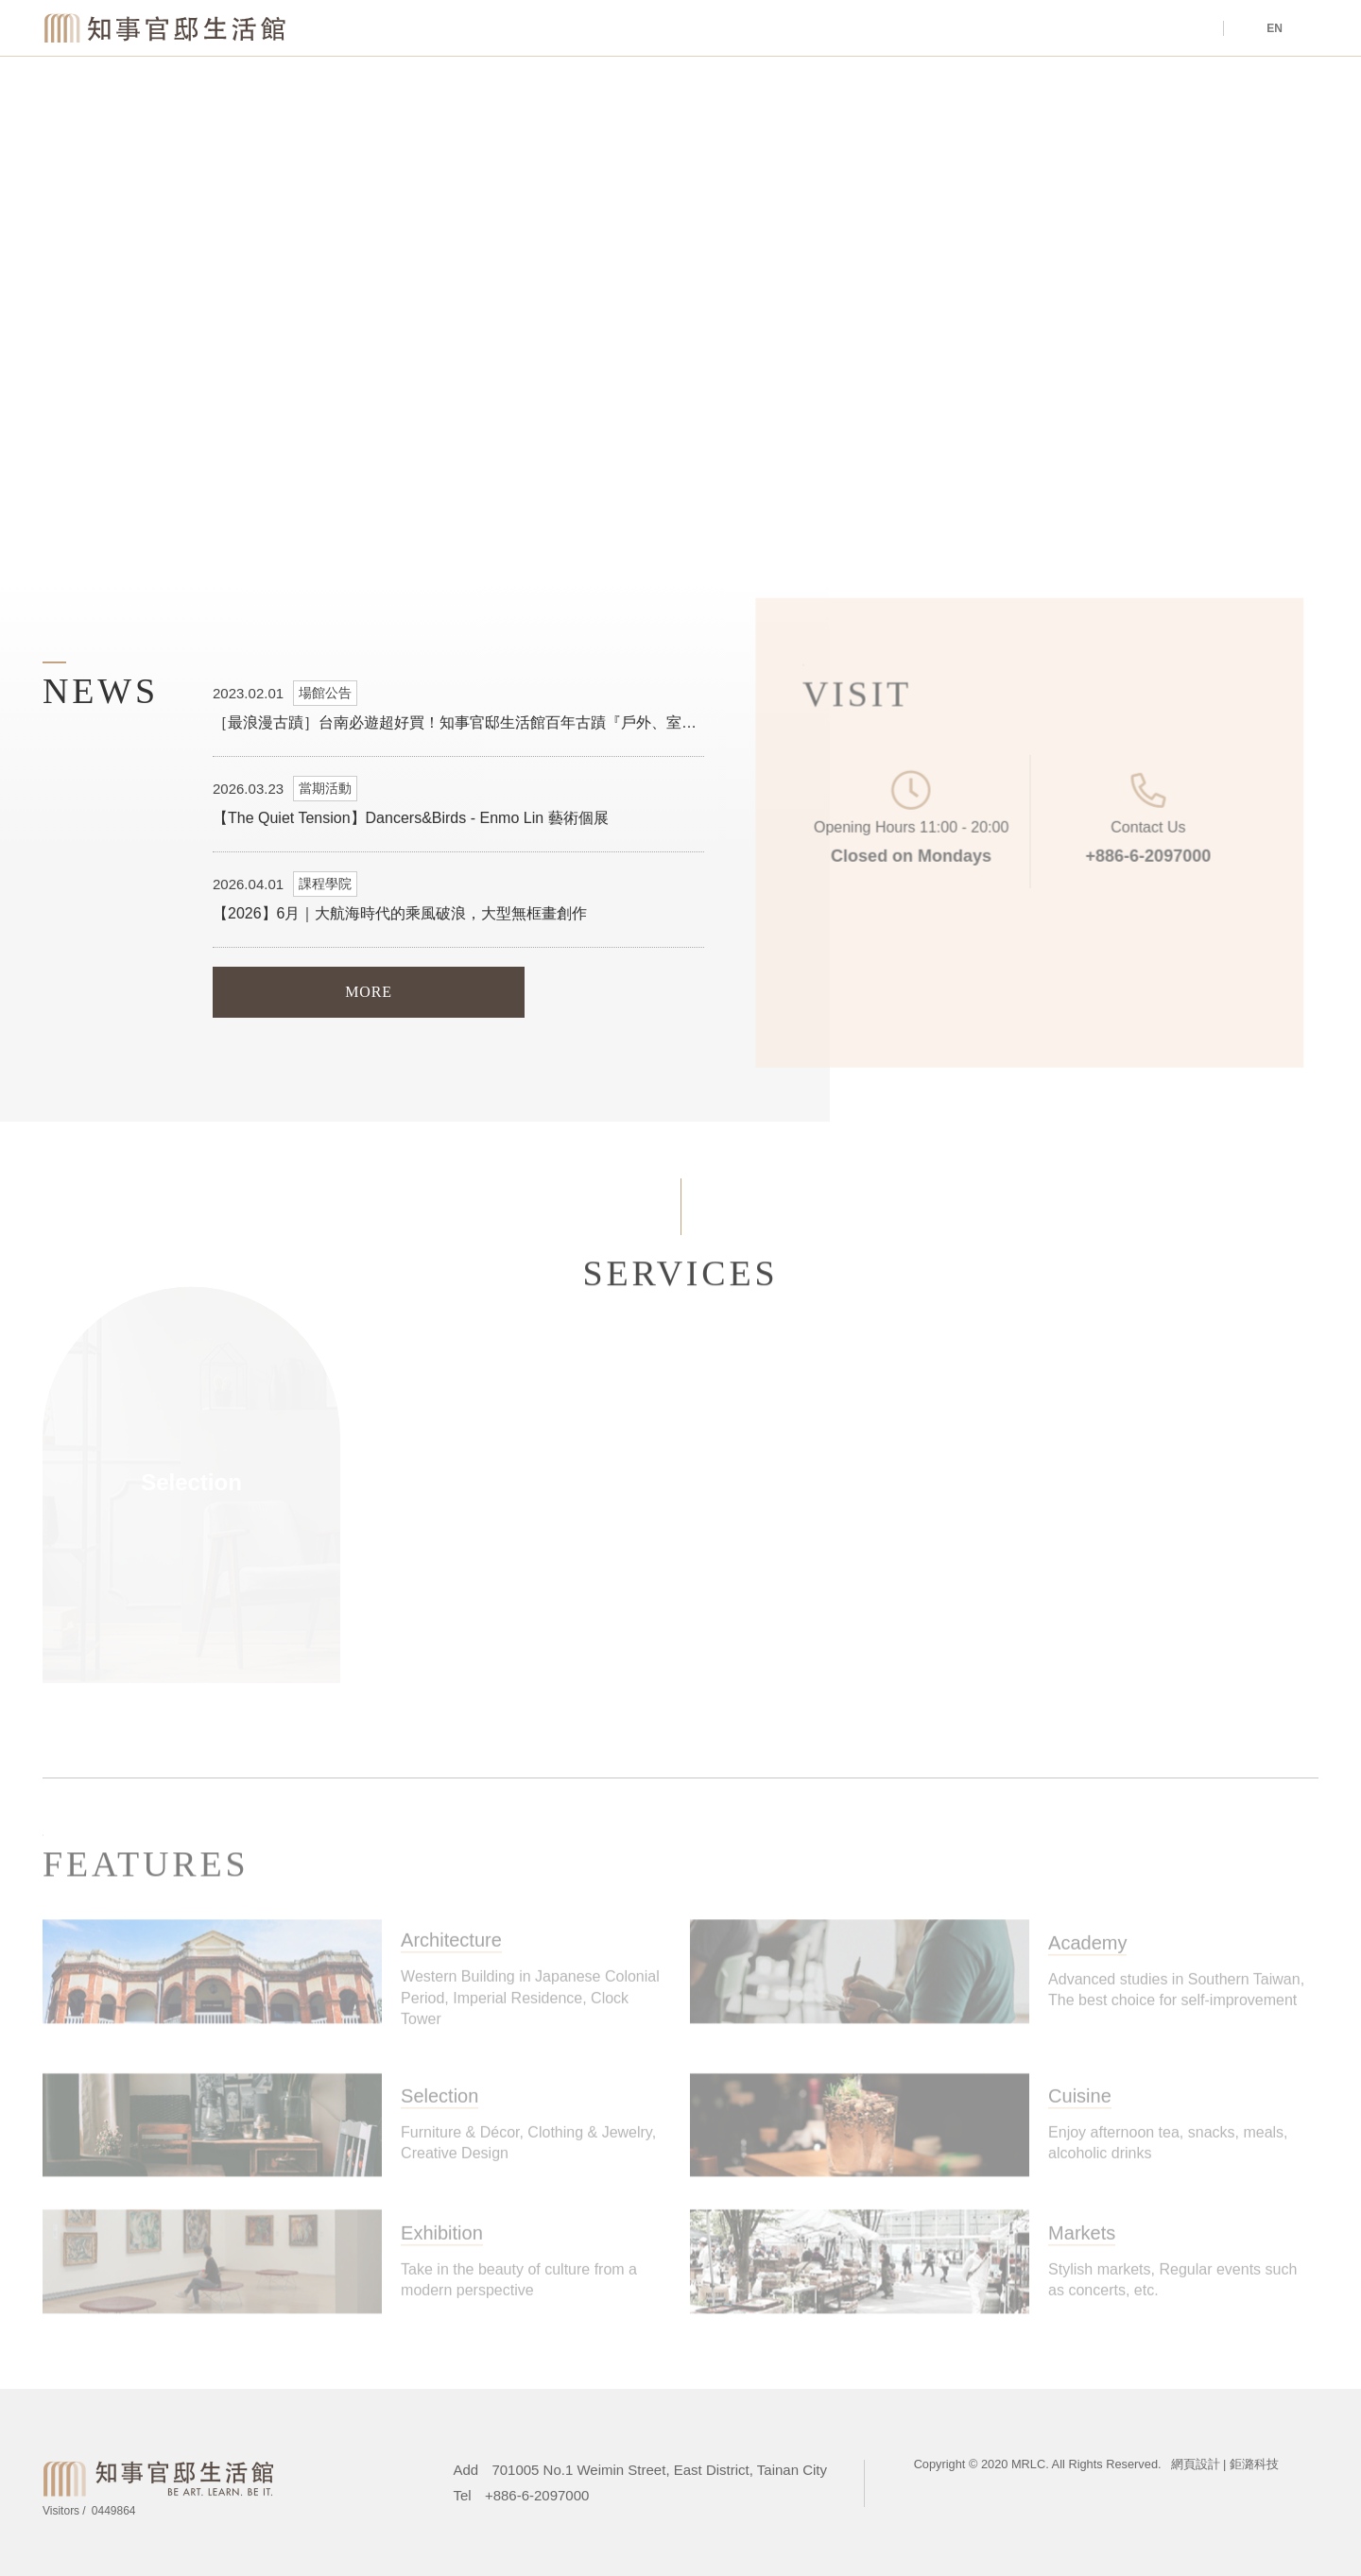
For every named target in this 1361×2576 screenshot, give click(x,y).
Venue (820, 29)
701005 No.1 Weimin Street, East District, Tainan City (659, 2470)
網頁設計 (1195, 2464)
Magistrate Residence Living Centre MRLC (166, 27)
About (981, 29)
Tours (1142, 29)
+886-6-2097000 (1131, 853)
